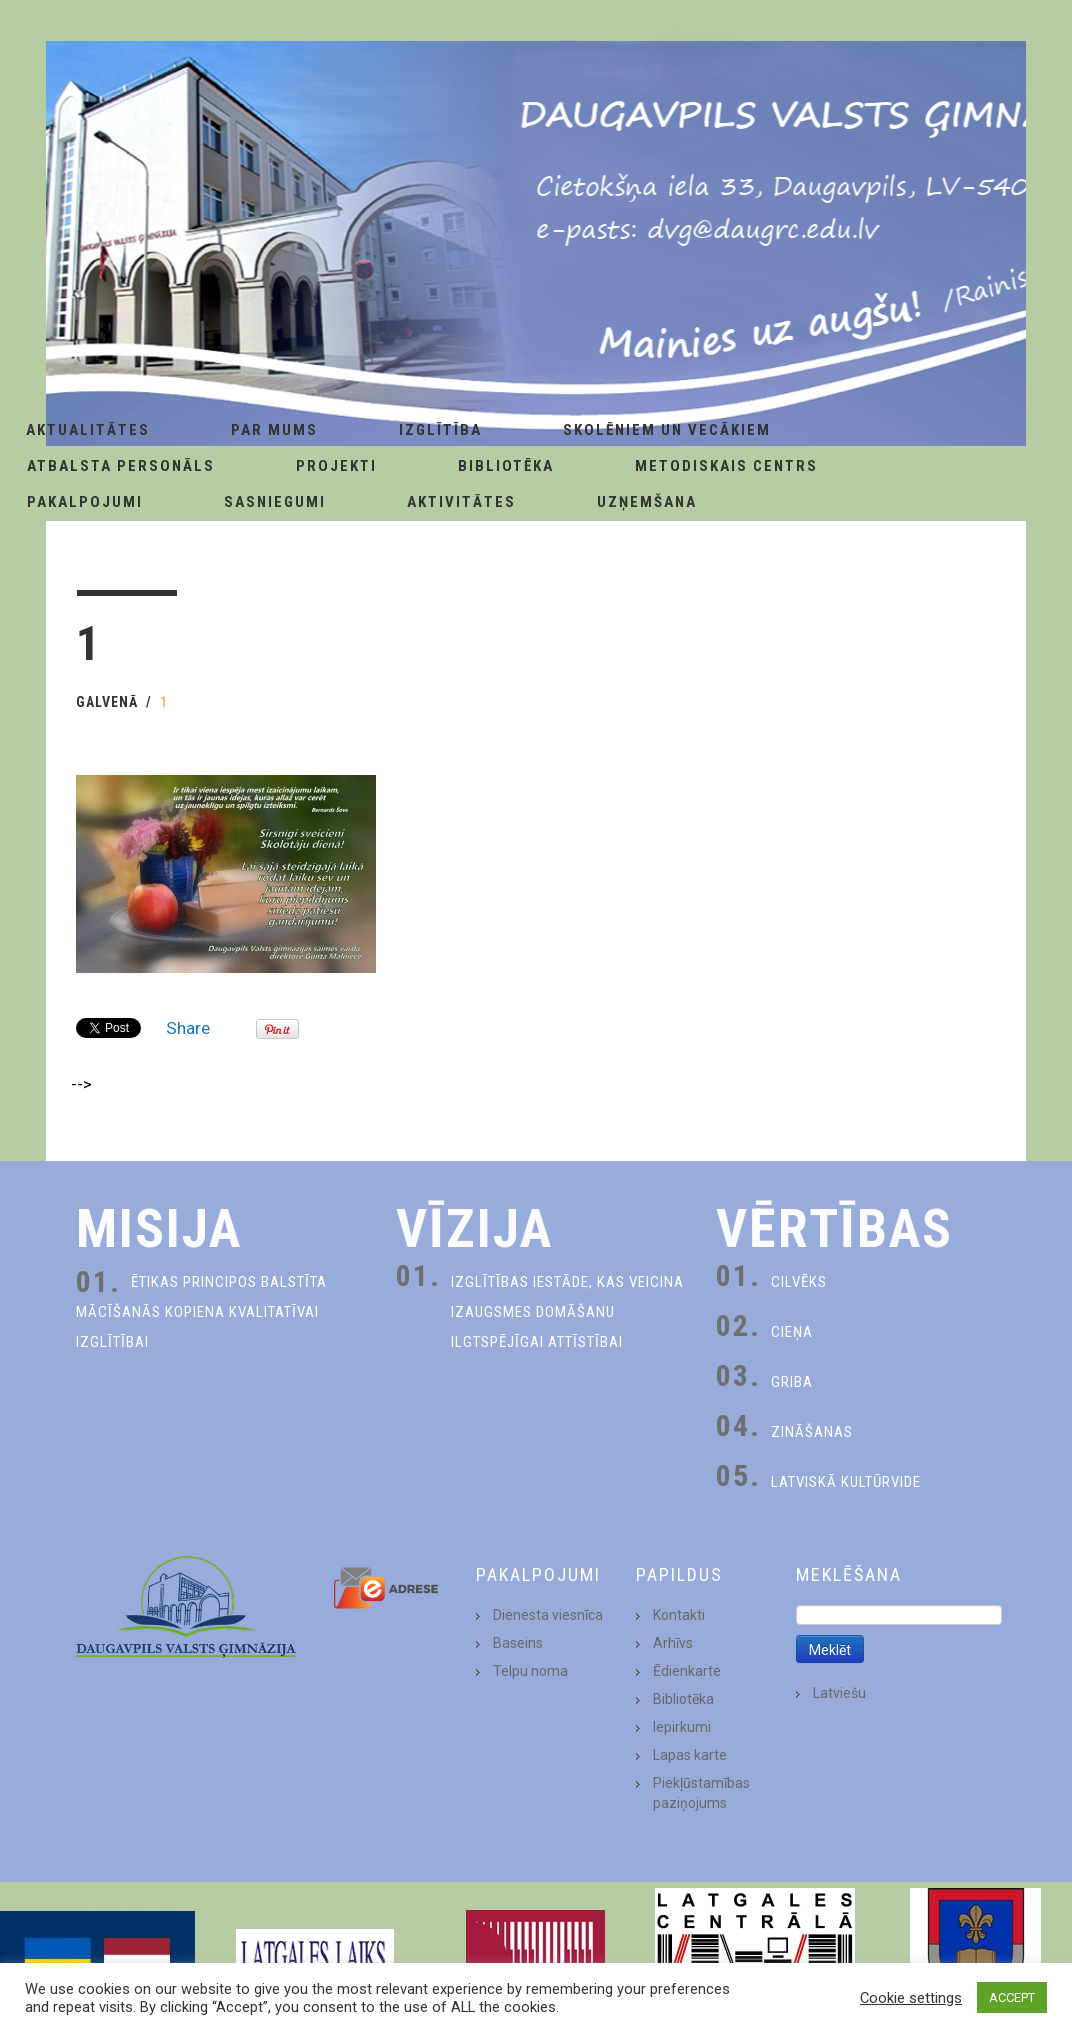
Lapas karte (690, 1755)
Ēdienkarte (687, 1671)
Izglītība (440, 430)
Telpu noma (530, 1671)
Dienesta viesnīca (548, 1615)
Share (188, 1028)
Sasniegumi (275, 502)
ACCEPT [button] (1012, 1997)
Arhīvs (673, 1643)
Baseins (518, 1643)
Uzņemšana (647, 502)
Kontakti (679, 1615)
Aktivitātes (461, 502)
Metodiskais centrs (726, 466)
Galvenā (107, 702)
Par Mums (274, 430)
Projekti (336, 466)
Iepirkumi (682, 1727)
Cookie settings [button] (911, 1998)
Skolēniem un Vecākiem (667, 430)
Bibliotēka (506, 466)
